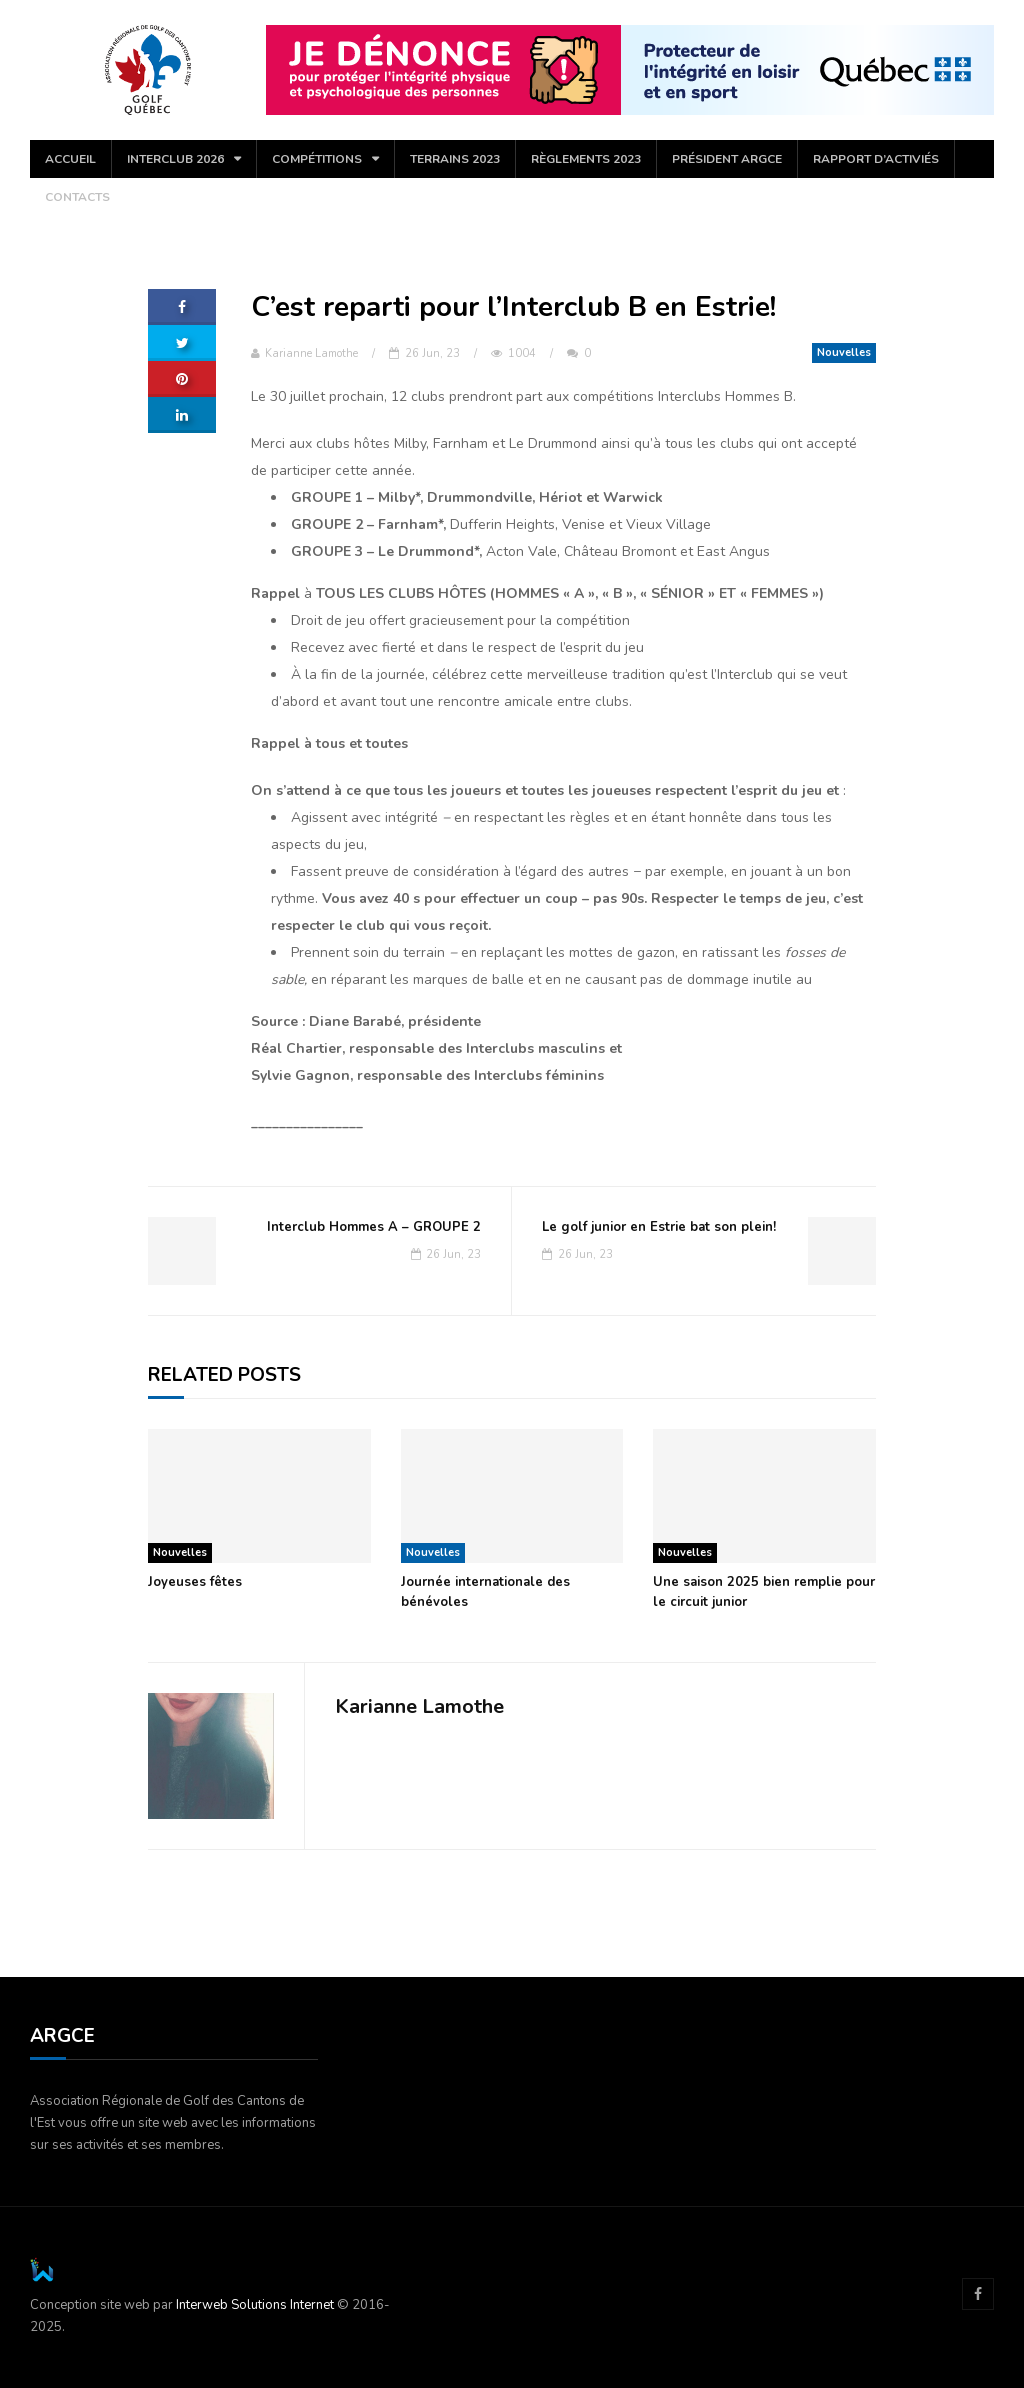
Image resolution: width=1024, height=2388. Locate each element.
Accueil (70, 159)
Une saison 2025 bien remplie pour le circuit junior (764, 1592)
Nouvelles (844, 352)
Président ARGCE (727, 159)
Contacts (77, 197)
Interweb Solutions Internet (255, 2305)
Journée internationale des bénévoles (485, 1592)
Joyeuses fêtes (195, 1582)
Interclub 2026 (175, 159)
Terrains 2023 (455, 159)
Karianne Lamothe (304, 353)
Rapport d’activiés (876, 159)
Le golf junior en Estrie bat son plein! (659, 1227)
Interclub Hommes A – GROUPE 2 (374, 1227)
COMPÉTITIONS (317, 159)
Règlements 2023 (586, 159)
